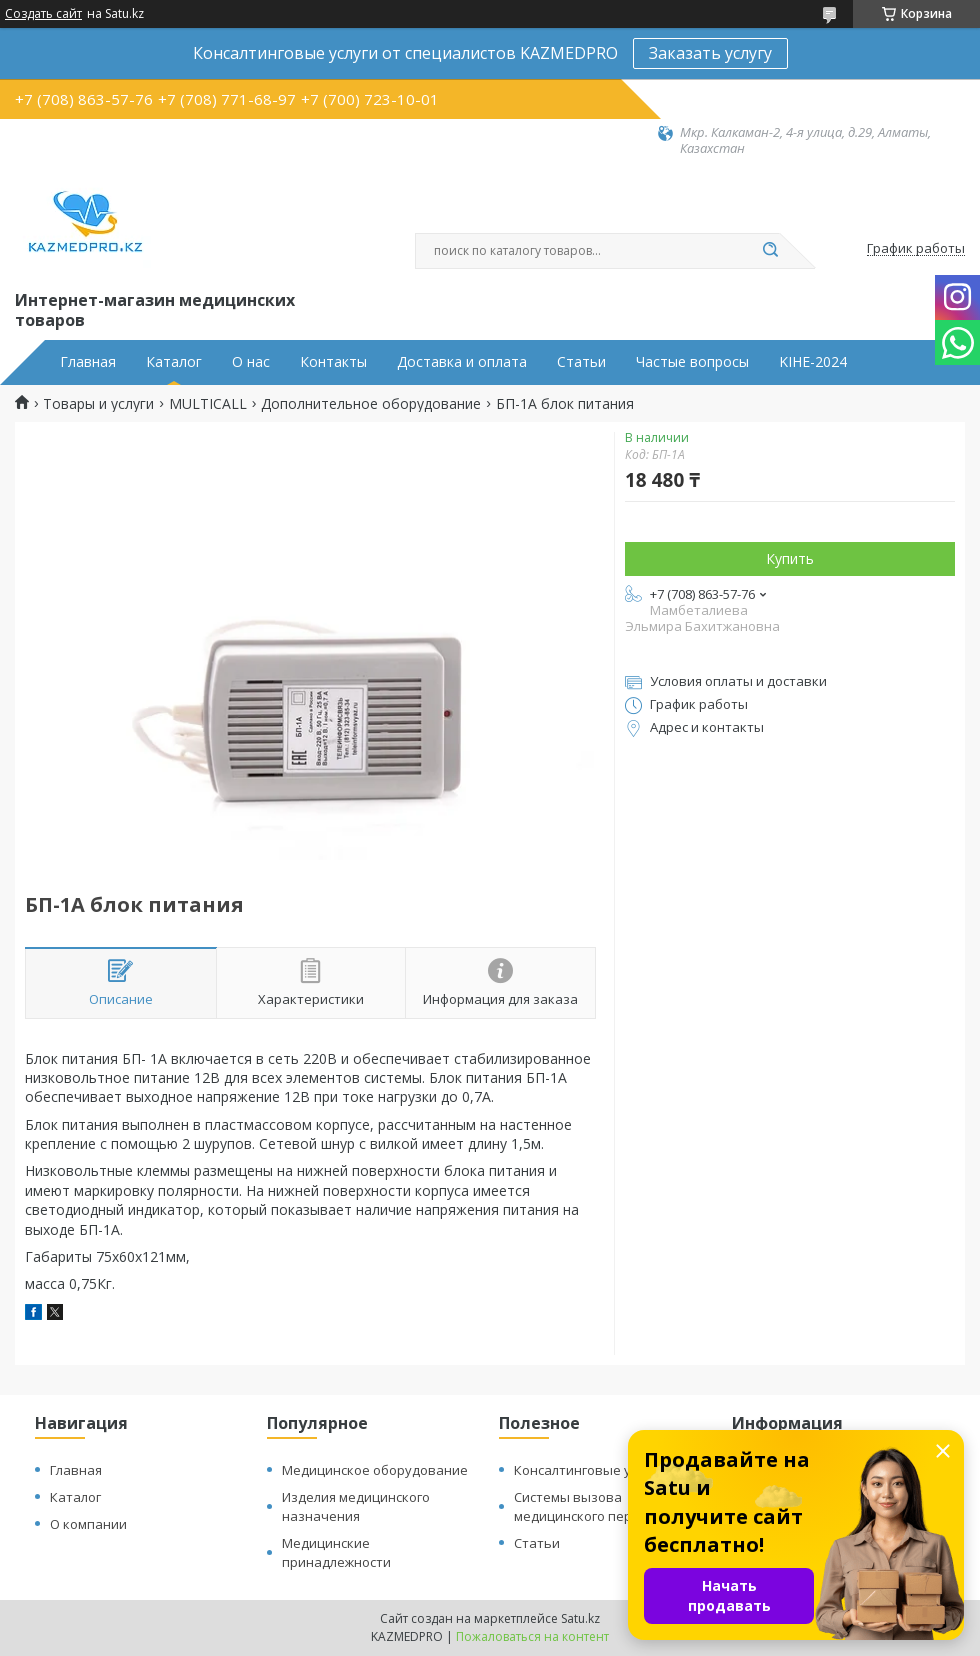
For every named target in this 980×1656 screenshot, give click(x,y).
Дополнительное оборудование (371, 404)
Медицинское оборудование (375, 1470)
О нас (251, 362)
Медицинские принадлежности (336, 1552)
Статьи (581, 362)
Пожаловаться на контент (532, 1636)
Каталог (174, 362)
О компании (88, 1524)
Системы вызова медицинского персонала (595, 1506)
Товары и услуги (98, 404)
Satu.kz (580, 1618)
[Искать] (770, 251)
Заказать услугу (710, 53)
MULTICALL (208, 404)
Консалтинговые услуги (589, 1470)
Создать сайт (43, 14)
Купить (790, 558)
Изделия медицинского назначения (356, 1506)
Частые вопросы (692, 362)
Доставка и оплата (462, 362)
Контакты (333, 362)
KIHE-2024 (813, 362)
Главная (88, 362)
